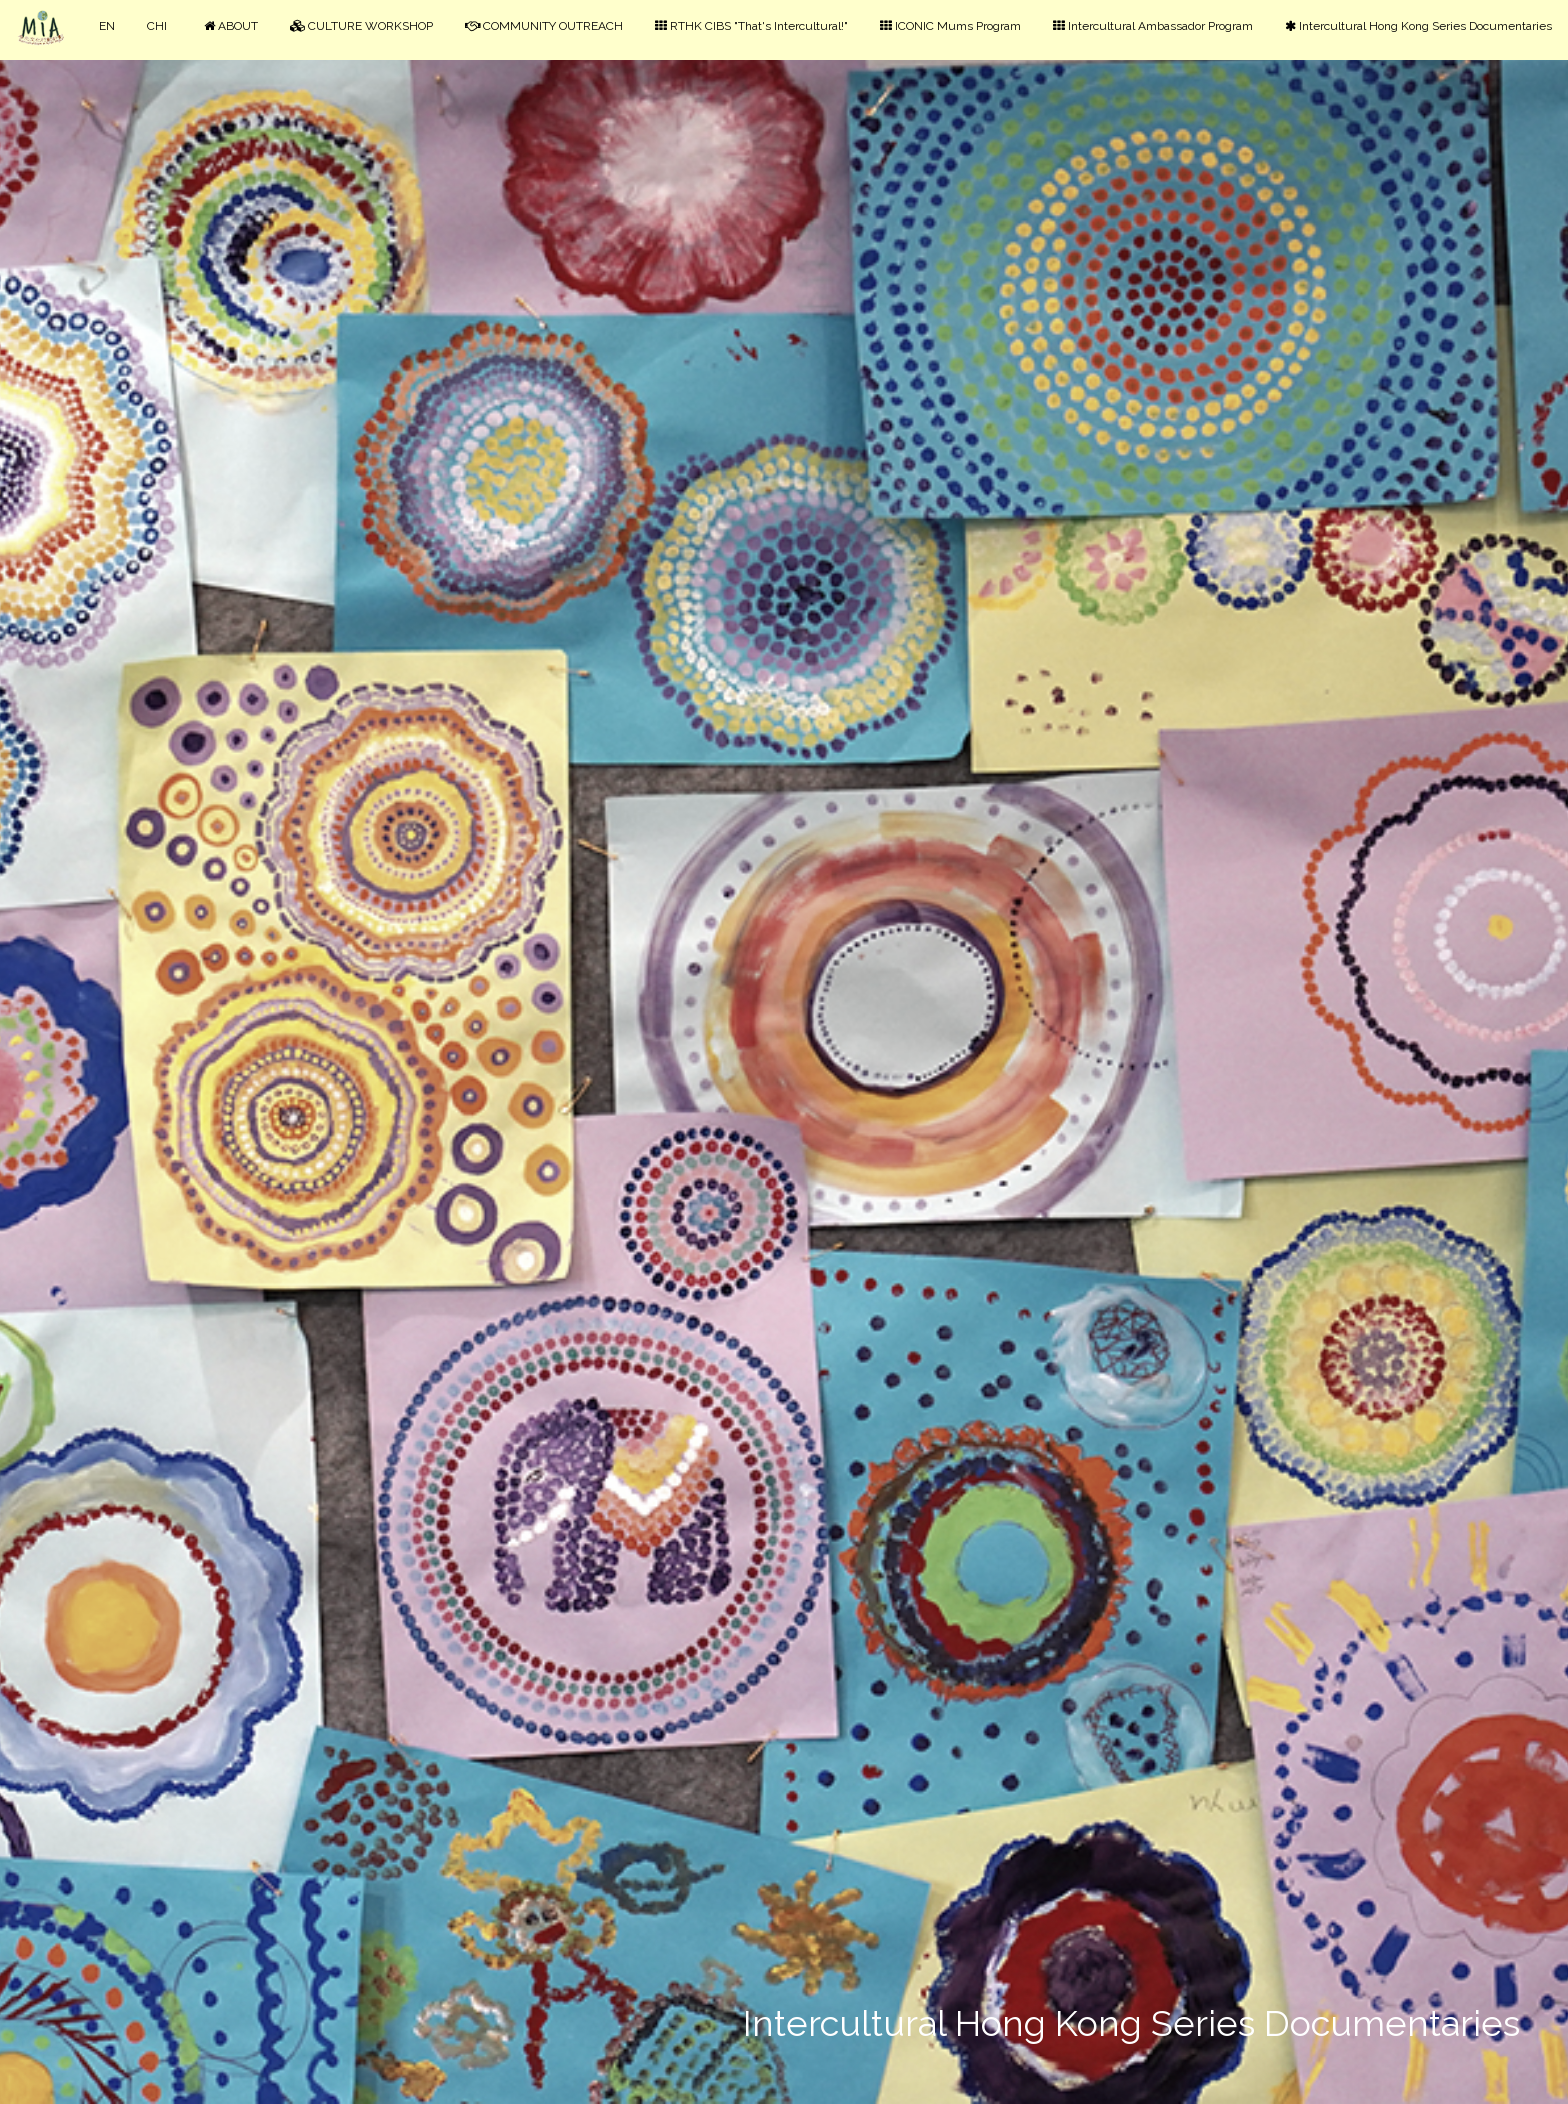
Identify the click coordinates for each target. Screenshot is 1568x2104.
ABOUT (231, 26)
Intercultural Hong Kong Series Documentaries (1418, 26)
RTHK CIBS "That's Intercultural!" (751, 26)
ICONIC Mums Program (950, 26)
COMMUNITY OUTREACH (544, 26)
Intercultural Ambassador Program (1153, 26)
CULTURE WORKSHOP (361, 26)
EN (107, 26)
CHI (157, 26)
